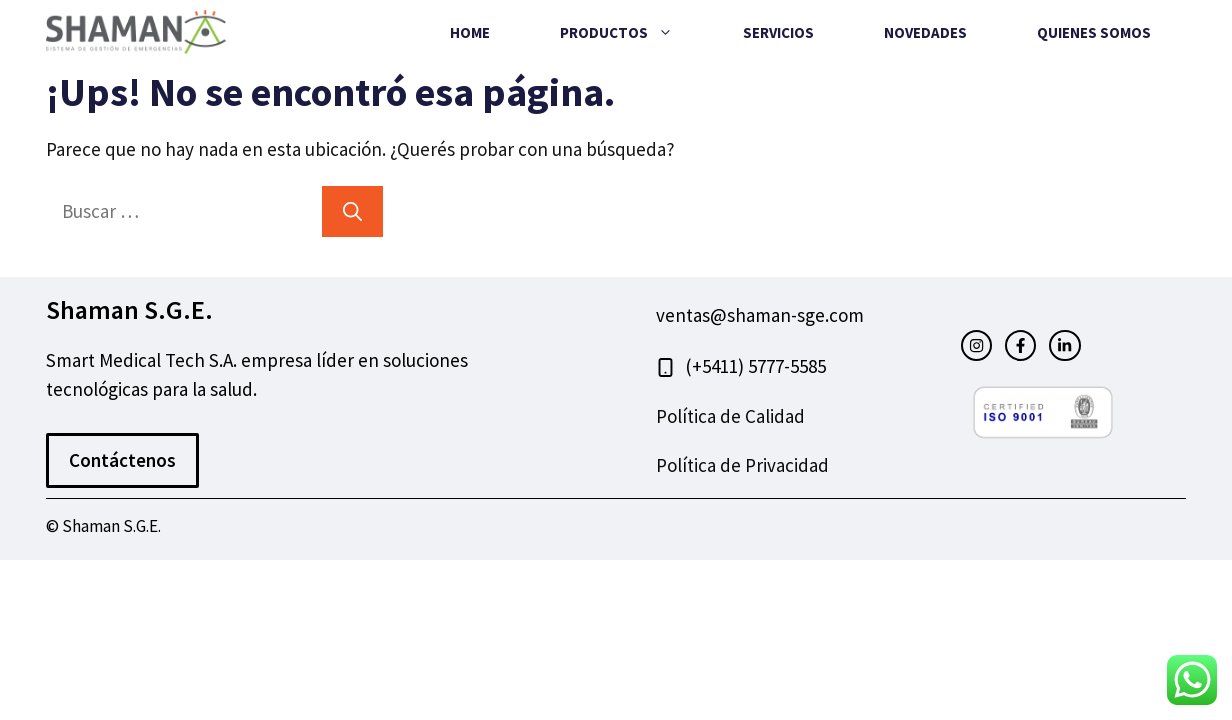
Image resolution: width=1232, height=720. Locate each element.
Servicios (778, 32)
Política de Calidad (730, 416)
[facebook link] (1020, 345)
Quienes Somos (1094, 32)
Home (470, 32)
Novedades (925, 32)
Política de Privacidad (742, 465)
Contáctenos (122, 460)
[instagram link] (976, 345)
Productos (634, 33)
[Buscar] (352, 211)
